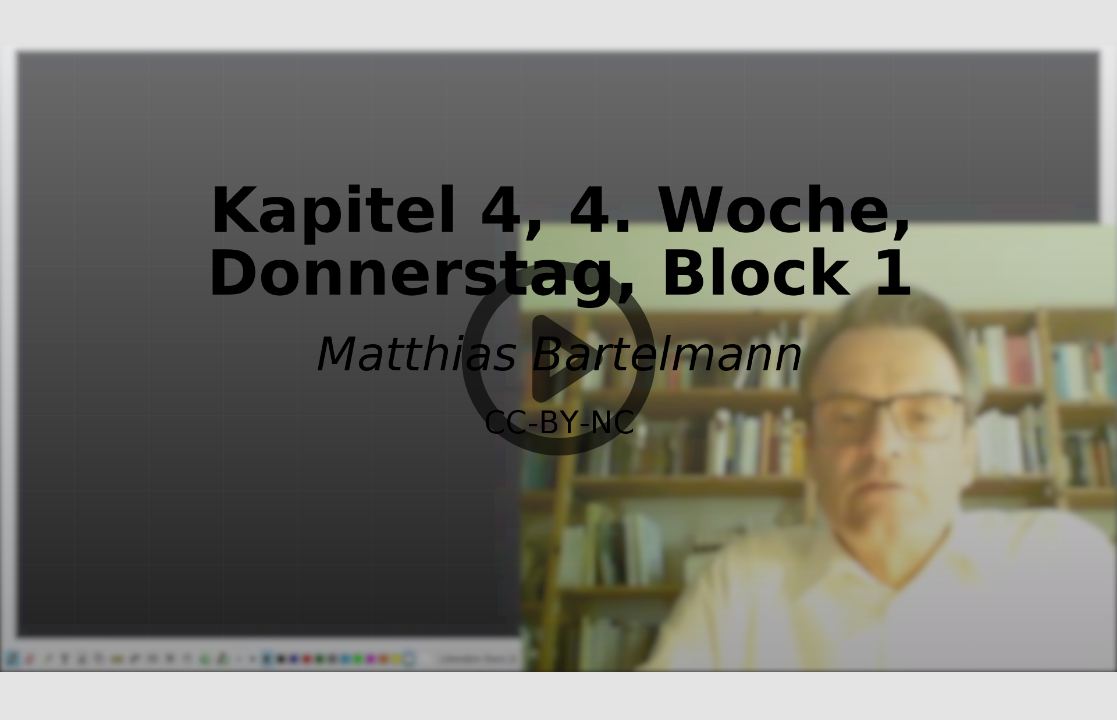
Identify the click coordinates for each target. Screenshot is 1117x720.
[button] (558, 360)
